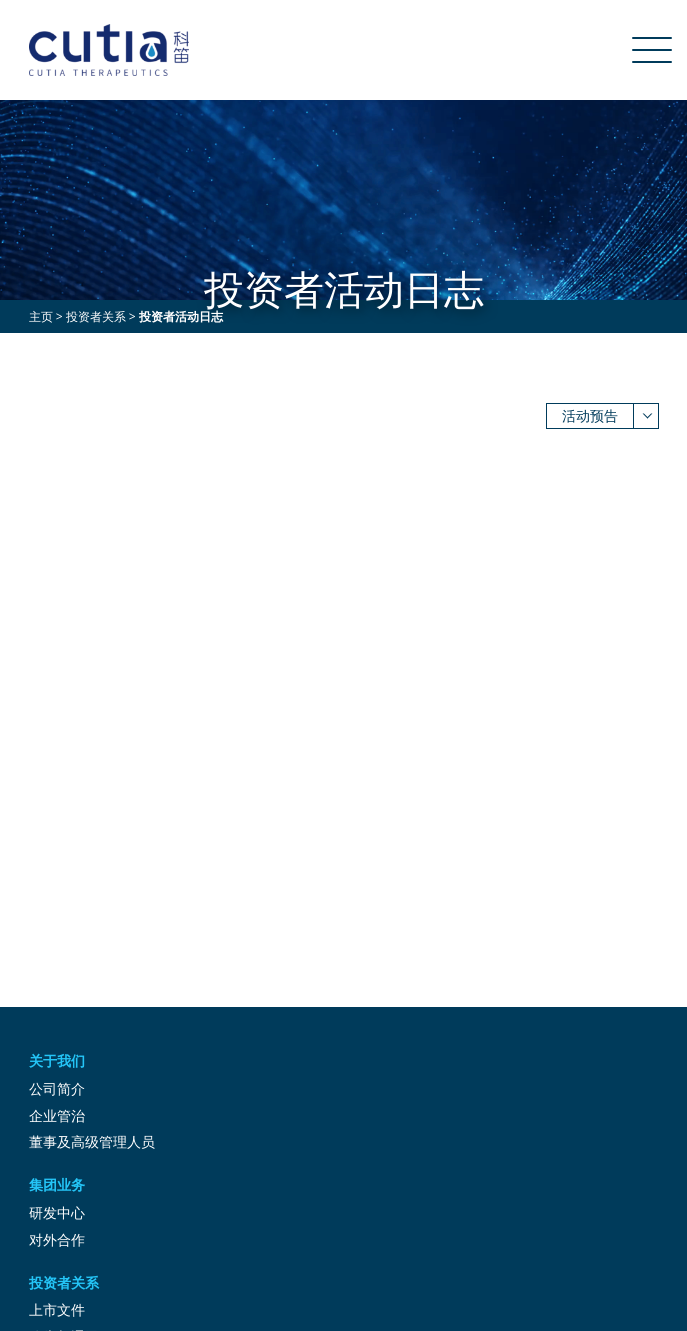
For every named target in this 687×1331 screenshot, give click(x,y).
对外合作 (57, 1239)
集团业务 (57, 1184)
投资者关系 (96, 316)
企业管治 (57, 1115)
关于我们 (57, 1060)
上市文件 (57, 1309)
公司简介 (57, 1088)
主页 (41, 316)
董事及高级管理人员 (92, 1141)
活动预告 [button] (590, 415)
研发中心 (57, 1212)
